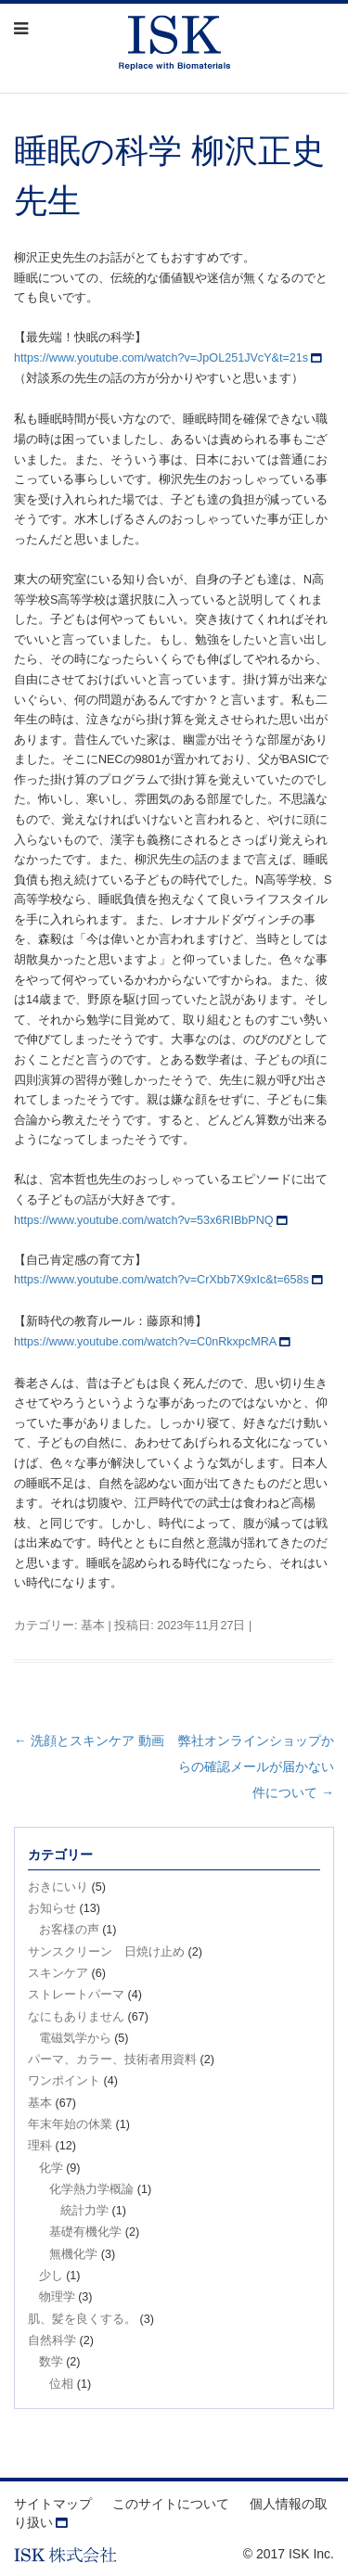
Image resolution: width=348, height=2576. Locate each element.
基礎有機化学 (85, 2231)
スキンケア (58, 1973)
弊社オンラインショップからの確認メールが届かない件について (256, 1766)
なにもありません (76, 2016)
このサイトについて (170, 2503)
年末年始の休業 (70, 2124)
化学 (51, 2168)
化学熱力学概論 (91, 2189)
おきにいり (58, 1887)
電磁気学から (75, 2038)
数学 (51, 2361)
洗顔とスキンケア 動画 (89, 1740)
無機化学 (73, 2254)
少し (51, 2275)
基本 (93, 1625)
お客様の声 (69, 1929)
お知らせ (52, 1908)
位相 (61, 2384)
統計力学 (84, 2210)
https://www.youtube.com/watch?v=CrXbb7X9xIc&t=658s (161, 1279)
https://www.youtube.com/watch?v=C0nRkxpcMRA (145, 1341)
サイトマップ (53, 2503)
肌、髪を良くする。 (82, 2319)
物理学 (57, 2296)
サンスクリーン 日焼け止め (106, 1951)
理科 (40, 2145)
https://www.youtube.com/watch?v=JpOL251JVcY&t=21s (161, 357)
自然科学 (52, 2340)
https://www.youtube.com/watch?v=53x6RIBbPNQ (144, 1220)
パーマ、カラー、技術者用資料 (112, 2059)
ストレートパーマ (76, 1994)
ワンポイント (64, 2080)
